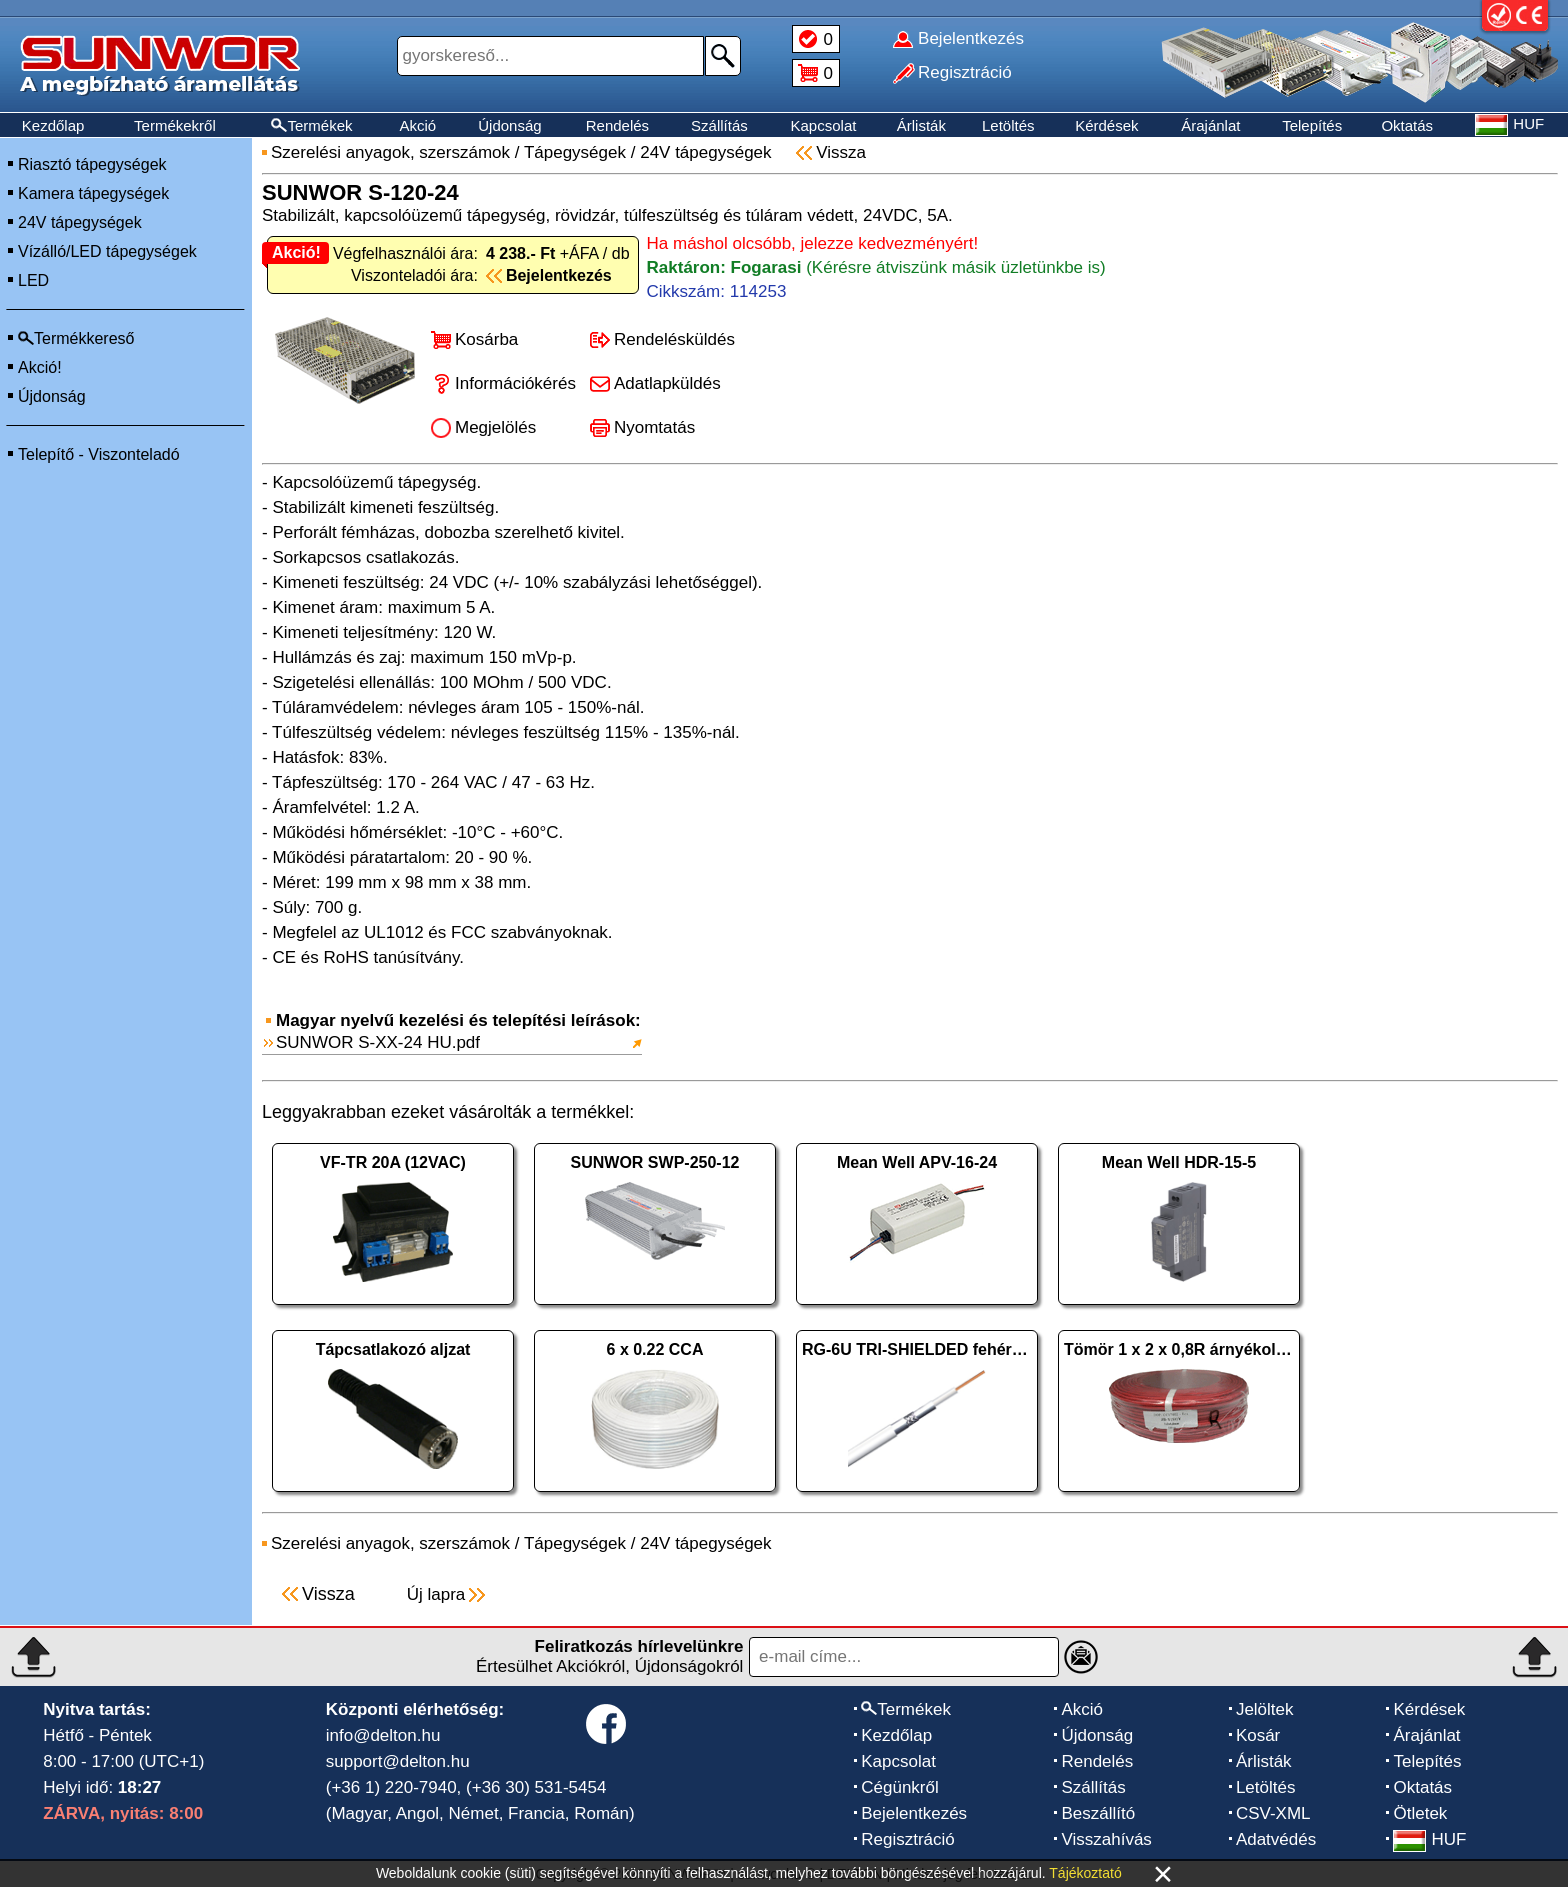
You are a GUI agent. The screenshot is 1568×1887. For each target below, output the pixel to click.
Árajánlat (1210, 125)
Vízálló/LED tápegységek (107, 251)
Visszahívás (1106, 1839)
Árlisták (921, 125)
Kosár (1258, 1735)
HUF (1429, 1839)
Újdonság (509, 125)
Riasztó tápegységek (92, 164)
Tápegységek (575, 152)
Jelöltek (1265, 1709)
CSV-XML (1273, 1813)
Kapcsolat (824, 125)
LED (33, 280)
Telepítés (1312, 125)
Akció (417, 125)
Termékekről (175, 125)
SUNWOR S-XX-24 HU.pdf (378, 1042)
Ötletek (1420, 1813)
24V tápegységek (80, 222)
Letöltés (1008, 125)
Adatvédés (1276, 1839)
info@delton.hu (383, 1735)
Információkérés (515, 383)
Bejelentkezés (914, 1813)
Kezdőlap (53, 125)
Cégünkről (900, 1787)
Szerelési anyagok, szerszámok (390, 152)
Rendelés (617, 125)
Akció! (40, 367)
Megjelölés (495, 427)
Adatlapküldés (667, 383)
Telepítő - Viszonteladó (99, 454)
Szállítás (719, 125)
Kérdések (1106, 125)
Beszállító (1098, 1813)
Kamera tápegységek (93, 193)
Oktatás (1407, 125)
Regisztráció (908, 1839)
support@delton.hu (398, 1761)
